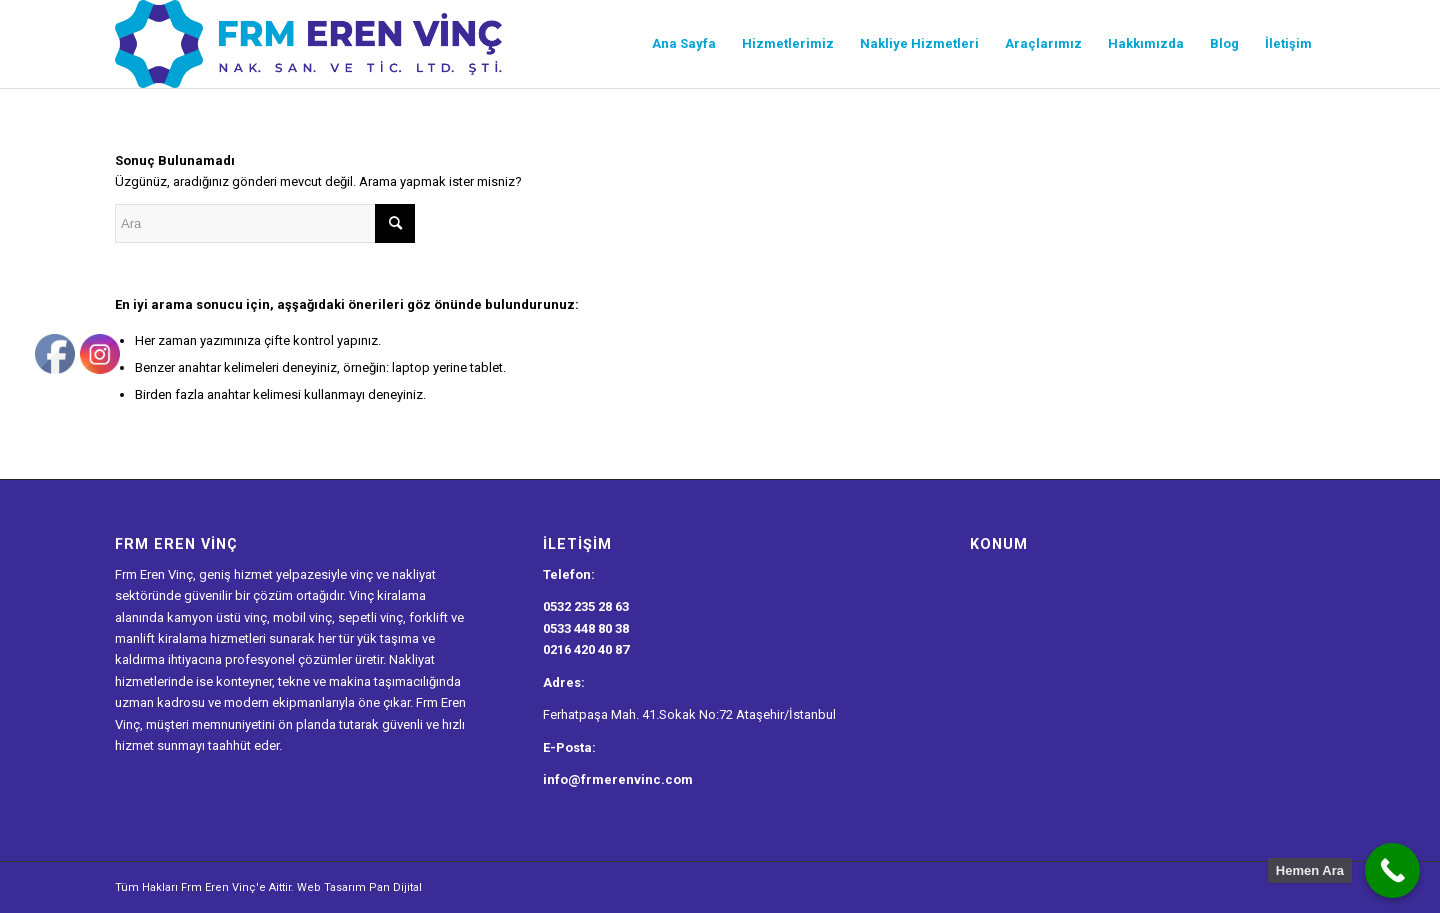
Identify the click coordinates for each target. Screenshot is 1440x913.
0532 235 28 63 (586, 606)
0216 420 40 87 (586, 649)
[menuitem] (684, 44)
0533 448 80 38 (586, 628)
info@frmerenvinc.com (618, 779)
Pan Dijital (395, 887)
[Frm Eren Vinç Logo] (308, 44)
